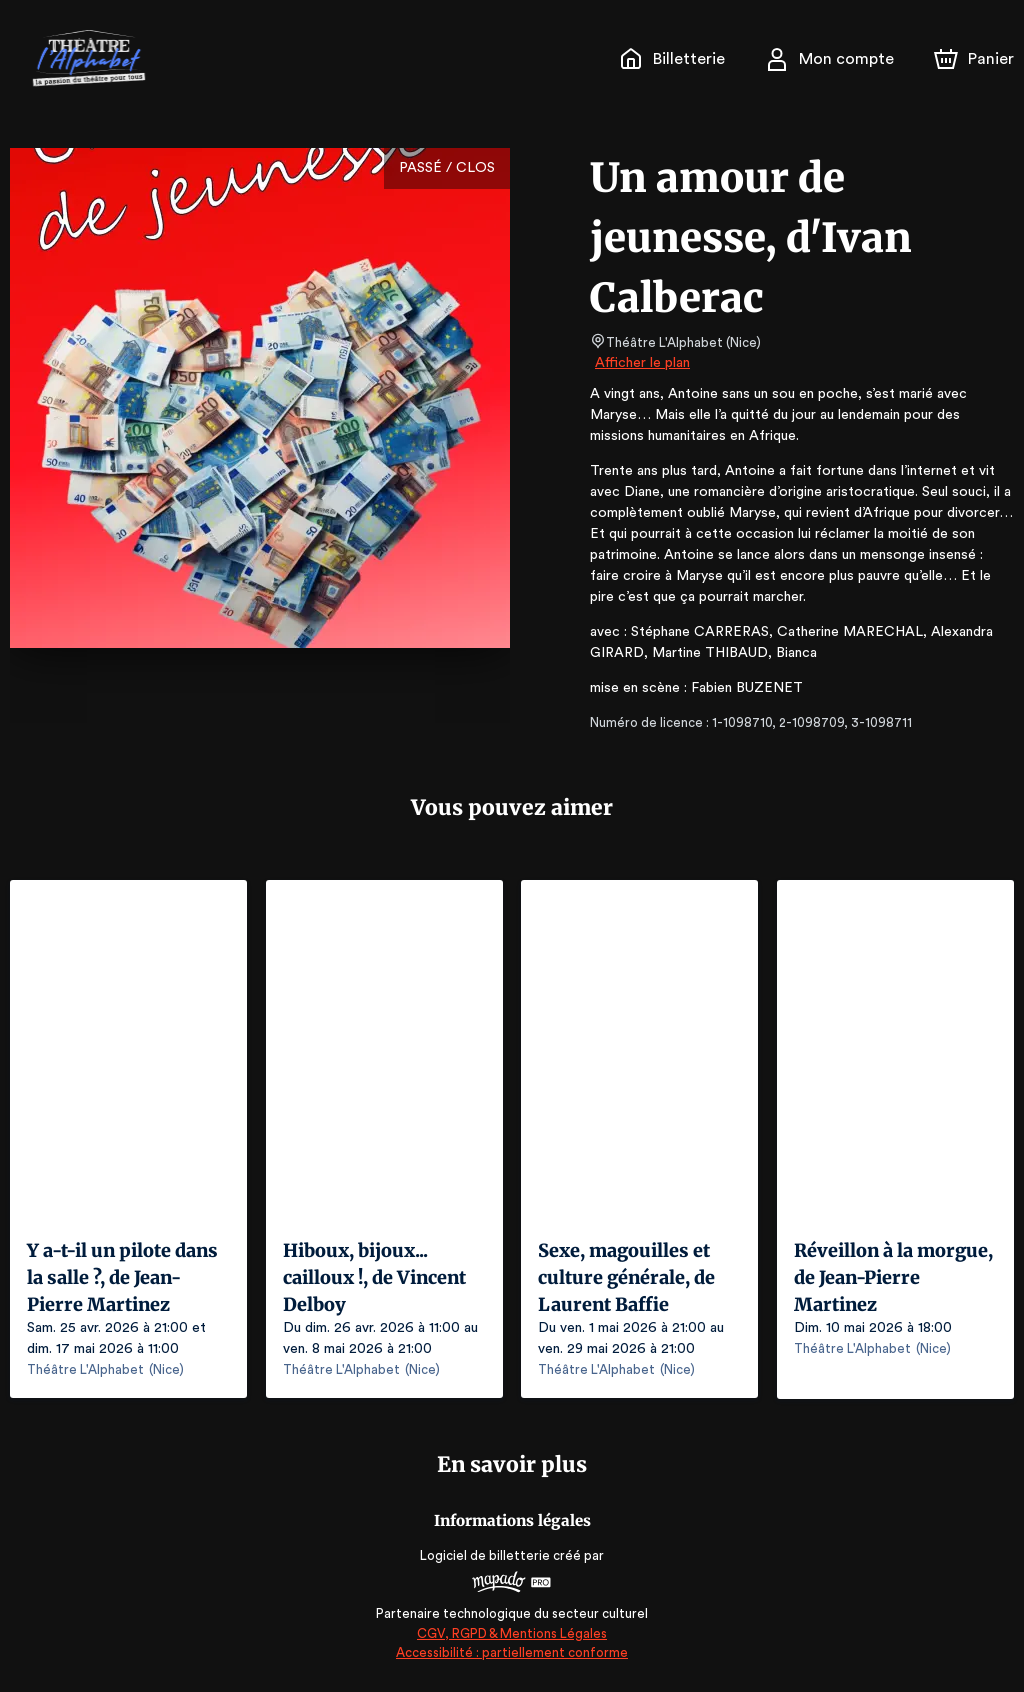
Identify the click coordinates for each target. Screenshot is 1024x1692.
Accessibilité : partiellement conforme (512, 1651)
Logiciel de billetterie (486, 1554)
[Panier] (974, 59)
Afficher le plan (641, 363)
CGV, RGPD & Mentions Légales (512, 1632)
